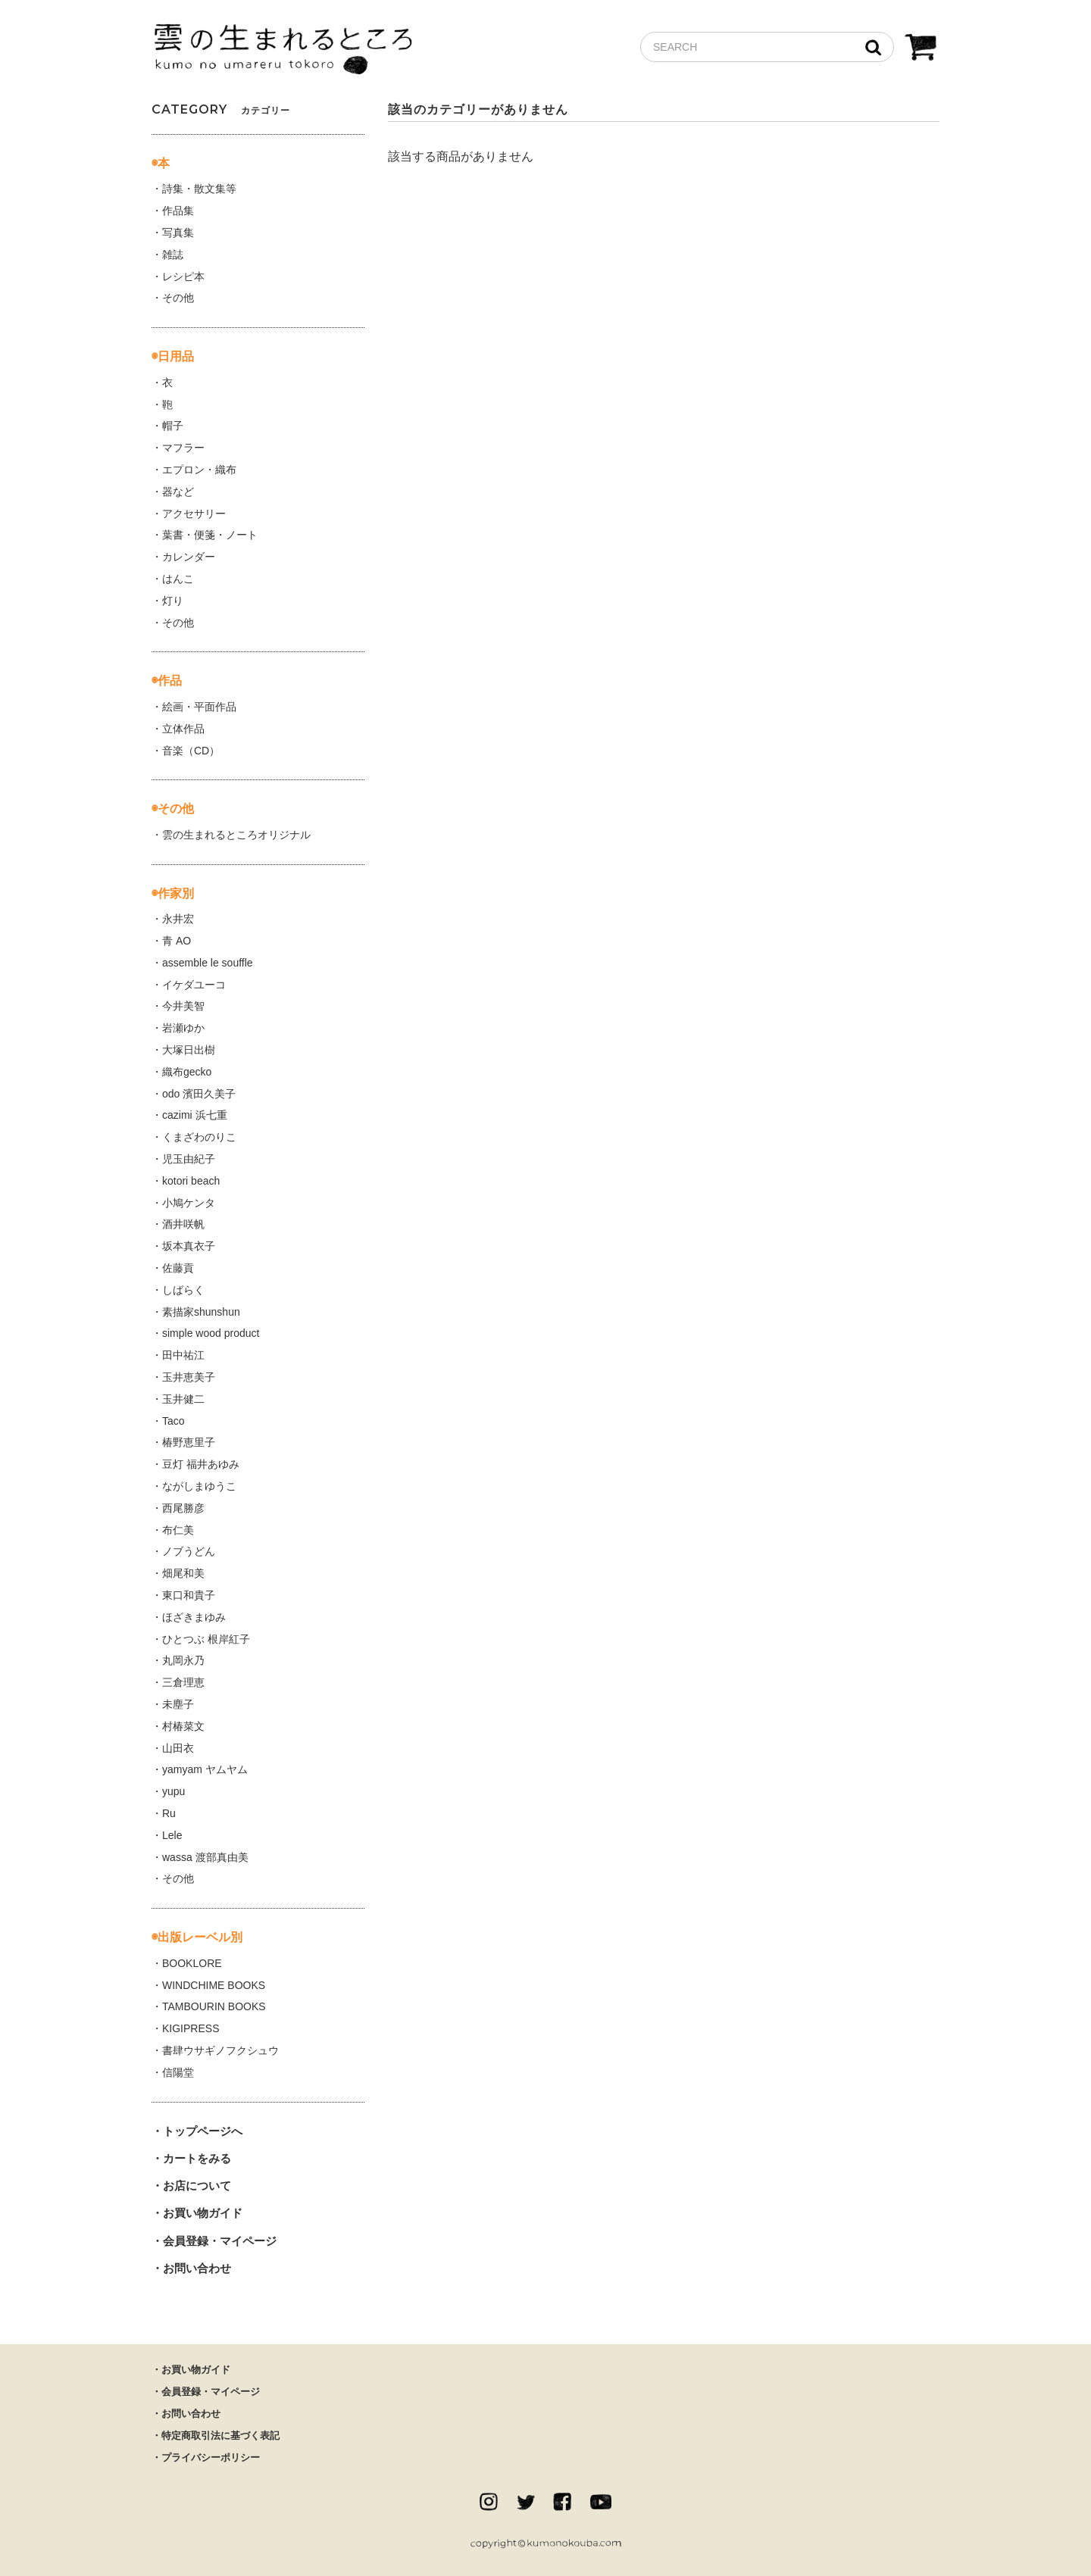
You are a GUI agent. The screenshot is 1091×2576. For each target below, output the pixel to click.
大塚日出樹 (188, 1050)
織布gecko (186, 1072)
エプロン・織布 (199, 470)
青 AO (176, 941)
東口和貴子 (188, 1595)
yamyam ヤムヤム (205, 1769)
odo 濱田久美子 (199, 1094)
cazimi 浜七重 (194, 1115)
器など (178, 492)
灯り (172, 601)
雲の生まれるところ (283, 49)
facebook (562, 2502)
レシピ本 (183, 276)
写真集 (178, 232)
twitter (526, 2502)
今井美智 (183, 1006)
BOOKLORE (192, 1963)
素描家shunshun (201, 1312)
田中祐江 (183, 1355)
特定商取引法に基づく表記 (220, 2435)
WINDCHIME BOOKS (213, 1985)
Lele (172, 1835)
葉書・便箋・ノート (210, 535)
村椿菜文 (183, 1726)
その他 (178, 298)
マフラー (183, 448)
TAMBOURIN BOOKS (214, 2006)
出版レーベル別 (200, 1937)
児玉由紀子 (188, 1159)
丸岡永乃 (183, 1660)
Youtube (600, 2502)
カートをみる (197, 2158)
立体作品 (183, 729)
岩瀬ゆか (183, 1028)
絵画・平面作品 (199, 707)
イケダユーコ (194, 985)
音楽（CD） (191, 751)
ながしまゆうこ (199, 1486)
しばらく (183, 1290)
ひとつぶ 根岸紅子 (206, 1639)
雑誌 (172, 254)
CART (920, 48)
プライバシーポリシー (210, 2457)
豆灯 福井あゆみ (200, 1464)
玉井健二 (183, 1399)
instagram (489, 2502)
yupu (173, 1791)
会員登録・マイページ (220, 2240)
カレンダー (188, 557)
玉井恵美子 (188, 1377)
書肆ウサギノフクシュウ (220, 2050)
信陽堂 (178, 2072)
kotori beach (191, 1181)
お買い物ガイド (202, 2212)
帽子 (172, 426)
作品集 (178, 211)
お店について (197, 2185)
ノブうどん (188, 1551)
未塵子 (178, 1704)
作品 (170, 680)
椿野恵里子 (188, 1442)
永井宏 (178, 919)
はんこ (178, 579)
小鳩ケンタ (188, 1203)
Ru (169, 1813)
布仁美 (178, 1530)
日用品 (176, 356)
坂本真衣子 (188, 1246)
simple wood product (210, 1333)
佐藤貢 (178, 1268)
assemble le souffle (207, 963)
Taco (173, 1421)
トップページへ (202, 2131)
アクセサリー (194, 513)
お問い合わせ (197, 2268)
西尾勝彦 (183, 1508)
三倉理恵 (183, 1682)
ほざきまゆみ (194, 1617)
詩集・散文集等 (199, 189)
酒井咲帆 (183, 1224)
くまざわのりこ (199, 1137)
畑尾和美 (183, 1573)
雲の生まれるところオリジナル (236, 835)
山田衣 (178, 1748)
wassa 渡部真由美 (205, 1857)
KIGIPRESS (190, 2028)
